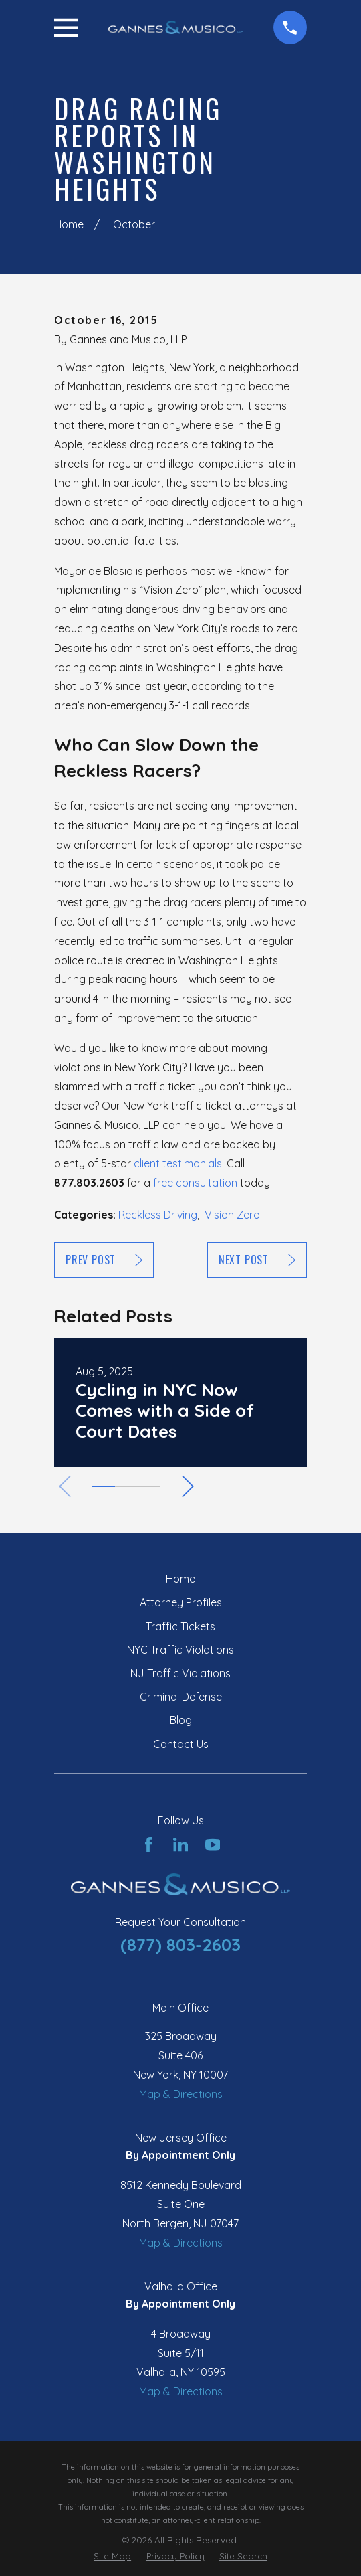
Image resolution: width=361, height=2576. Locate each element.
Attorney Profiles (181, 1602)
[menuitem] (112, 2557)
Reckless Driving (157, 1214)
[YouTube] (212, 1844)
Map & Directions (181, 2094)
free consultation (195, 1182)
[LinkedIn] (180, 1844)
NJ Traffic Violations (180, 1673)
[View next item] (190, 1486)
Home (180, 1578)
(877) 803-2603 (180, 1944)
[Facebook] (148, 1844)
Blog (181, 1720)
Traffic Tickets (180, 1626)
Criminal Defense (181, 1696)
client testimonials (178, 1163)
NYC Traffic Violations (180, 1649)
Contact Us (181, 1744)
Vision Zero (232, 1214)
